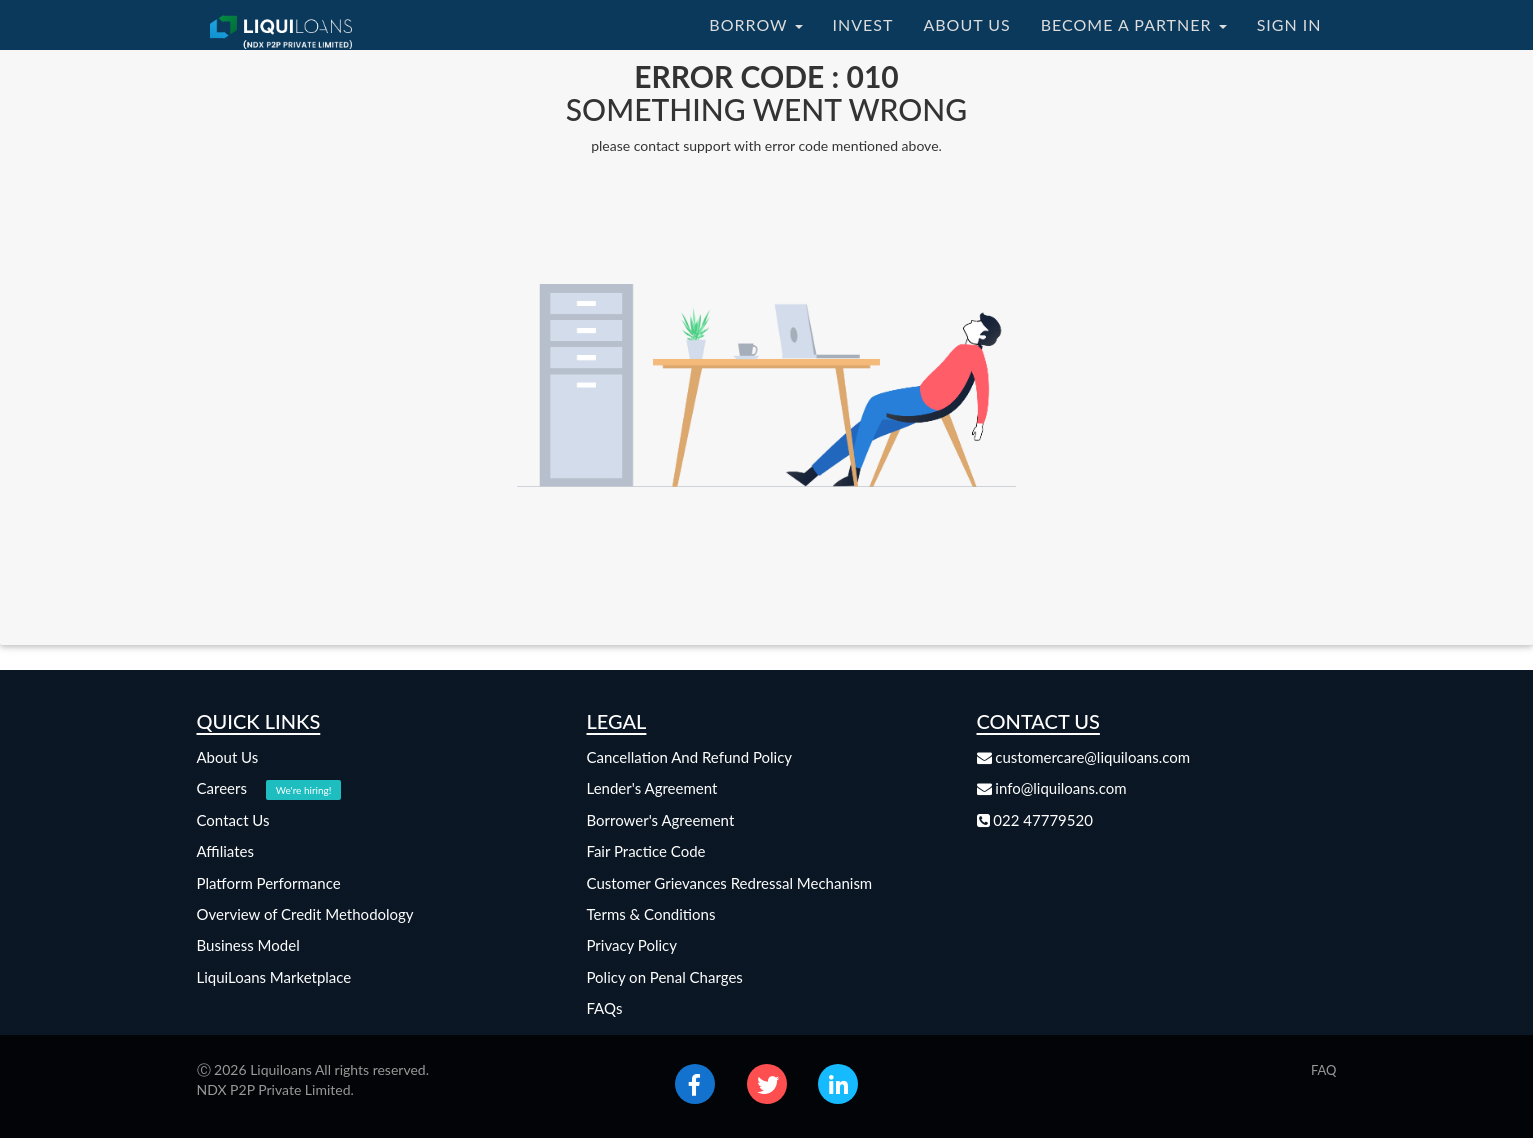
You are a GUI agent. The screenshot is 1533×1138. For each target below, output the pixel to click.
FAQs (605, 1008)
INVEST (863, 24)
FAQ (1324, 1070)
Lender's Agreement (652, 788)
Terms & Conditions (651, 914)
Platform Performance (269, 883)
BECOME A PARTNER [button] (1134, 24)
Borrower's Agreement (661, 820)
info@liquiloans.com (1052, 788)
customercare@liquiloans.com (1084, 757)
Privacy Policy (632, 945)
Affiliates (225, 851)
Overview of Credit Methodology (305, 914)
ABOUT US (966, 24)
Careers (269, 788)
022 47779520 (1035, 820)
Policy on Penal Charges (665, 977)
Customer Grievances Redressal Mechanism (730, 883)
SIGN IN (1289, 24)
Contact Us (233, 820)
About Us (228, 757)
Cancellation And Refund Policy (690, 757)
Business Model (248, 945)
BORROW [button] (755, 24)
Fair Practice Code (646, 851)
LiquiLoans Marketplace (274, 977)
